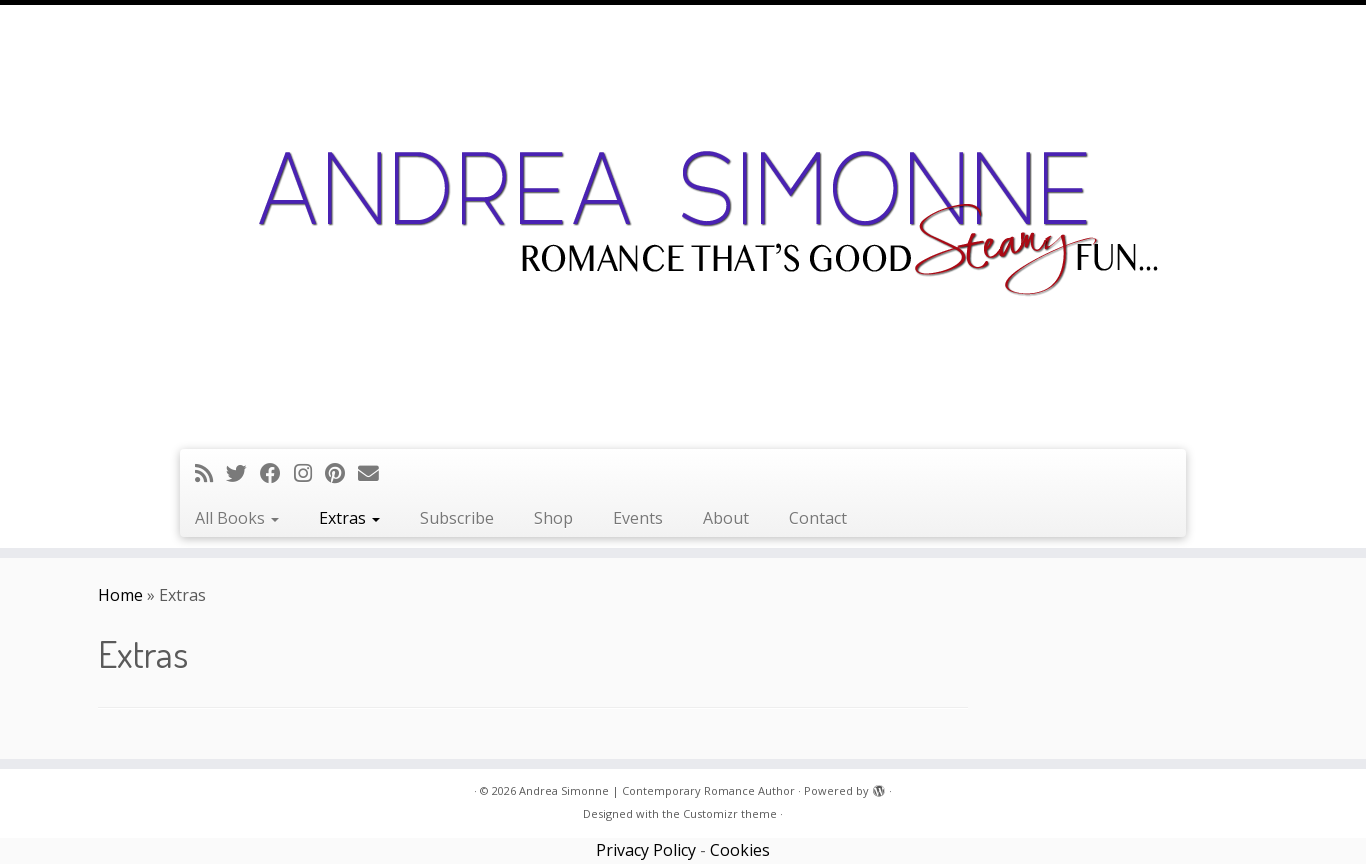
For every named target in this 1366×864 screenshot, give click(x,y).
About (726, 518)
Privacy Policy (646, 850)
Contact (818, 518)
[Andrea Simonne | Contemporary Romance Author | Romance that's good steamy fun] (683, 224)
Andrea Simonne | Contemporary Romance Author (657, 790)
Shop (553, 518)
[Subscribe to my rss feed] (210, 473)
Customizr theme (730, 813)
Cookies (740, 850)
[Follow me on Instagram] (309, 473)
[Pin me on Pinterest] (341, 473)
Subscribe (457, 518)
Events (638, 518)
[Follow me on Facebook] (277, 473)
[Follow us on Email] (375, 473)
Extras (349, 518)
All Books (237, 518)
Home (120, 595)
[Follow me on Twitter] (243, 473)
